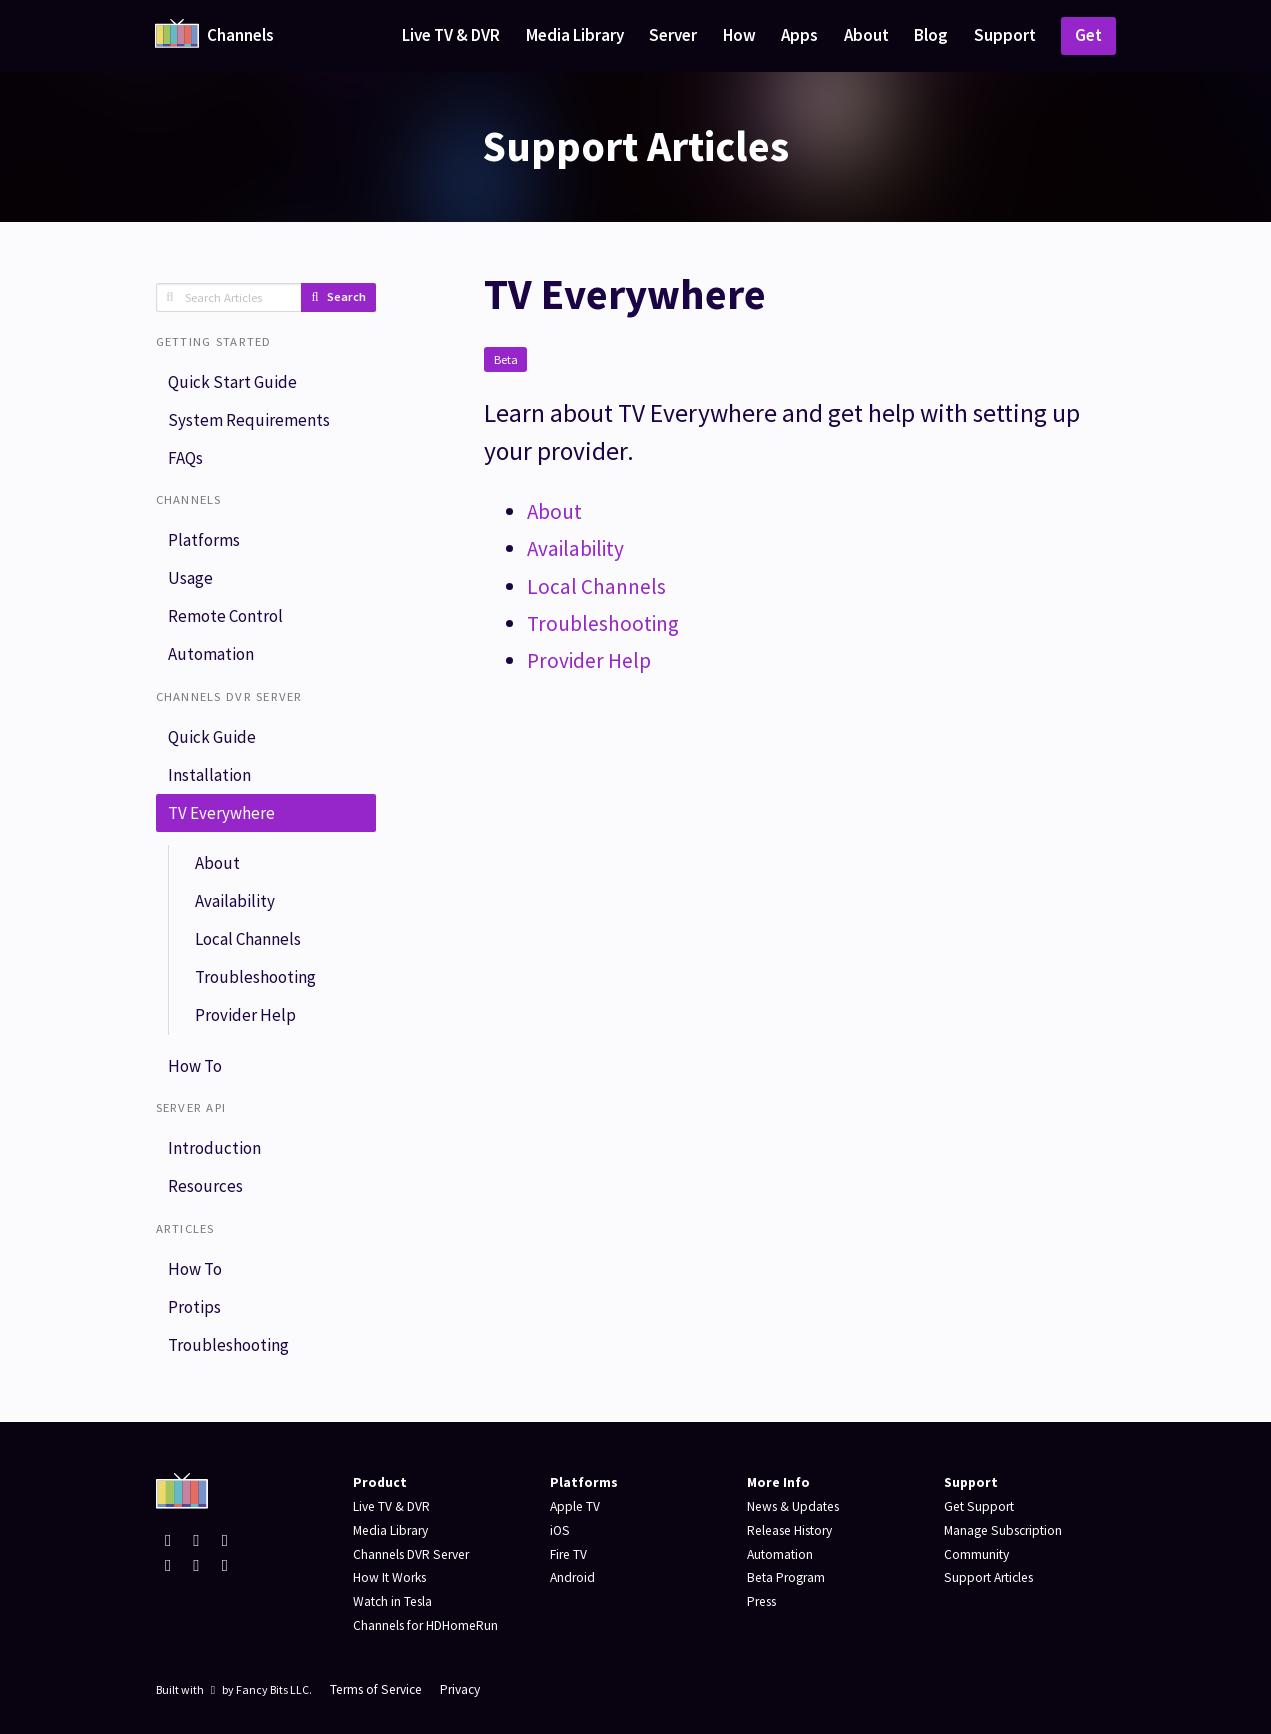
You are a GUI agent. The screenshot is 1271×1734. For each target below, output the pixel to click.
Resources (205, 1192)
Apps (799, 35)
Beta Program (786, 1577)
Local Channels (248, 943)
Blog (931, 35)
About (866, 35)
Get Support (979, 1506)
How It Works (390, 1577)
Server (673, 35)
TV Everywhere (221, 816)
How (739, 35)
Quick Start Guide (232, 382)
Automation (211, 656)
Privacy (463, 1689)
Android (572, 1577)
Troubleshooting (255, 981)
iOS (560, 1530)
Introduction (214, 1154)
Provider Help (245, 1020)
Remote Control (225, 618)
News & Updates (794, 1506)
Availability (235, 905)
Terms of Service (377, 1689)
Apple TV (575, 1506)
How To (195, 1071)
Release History (791, 1530)
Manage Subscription (1003, 1530)
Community (976, 1554)
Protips (194, 1313)
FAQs (185, 459)
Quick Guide (212, 739)
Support (1005, 35)
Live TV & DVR (451, 35)
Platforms (204, 542)
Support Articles (989, 1577)
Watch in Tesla (393, 1601)
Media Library (575, 35)
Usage (190, 580)
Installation (209, 777)
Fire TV (569, 1554)
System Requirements (249, 420)
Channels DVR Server (412, 1554)
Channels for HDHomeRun (426, 1625)
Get (1088, 35)
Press (762, 1601)
